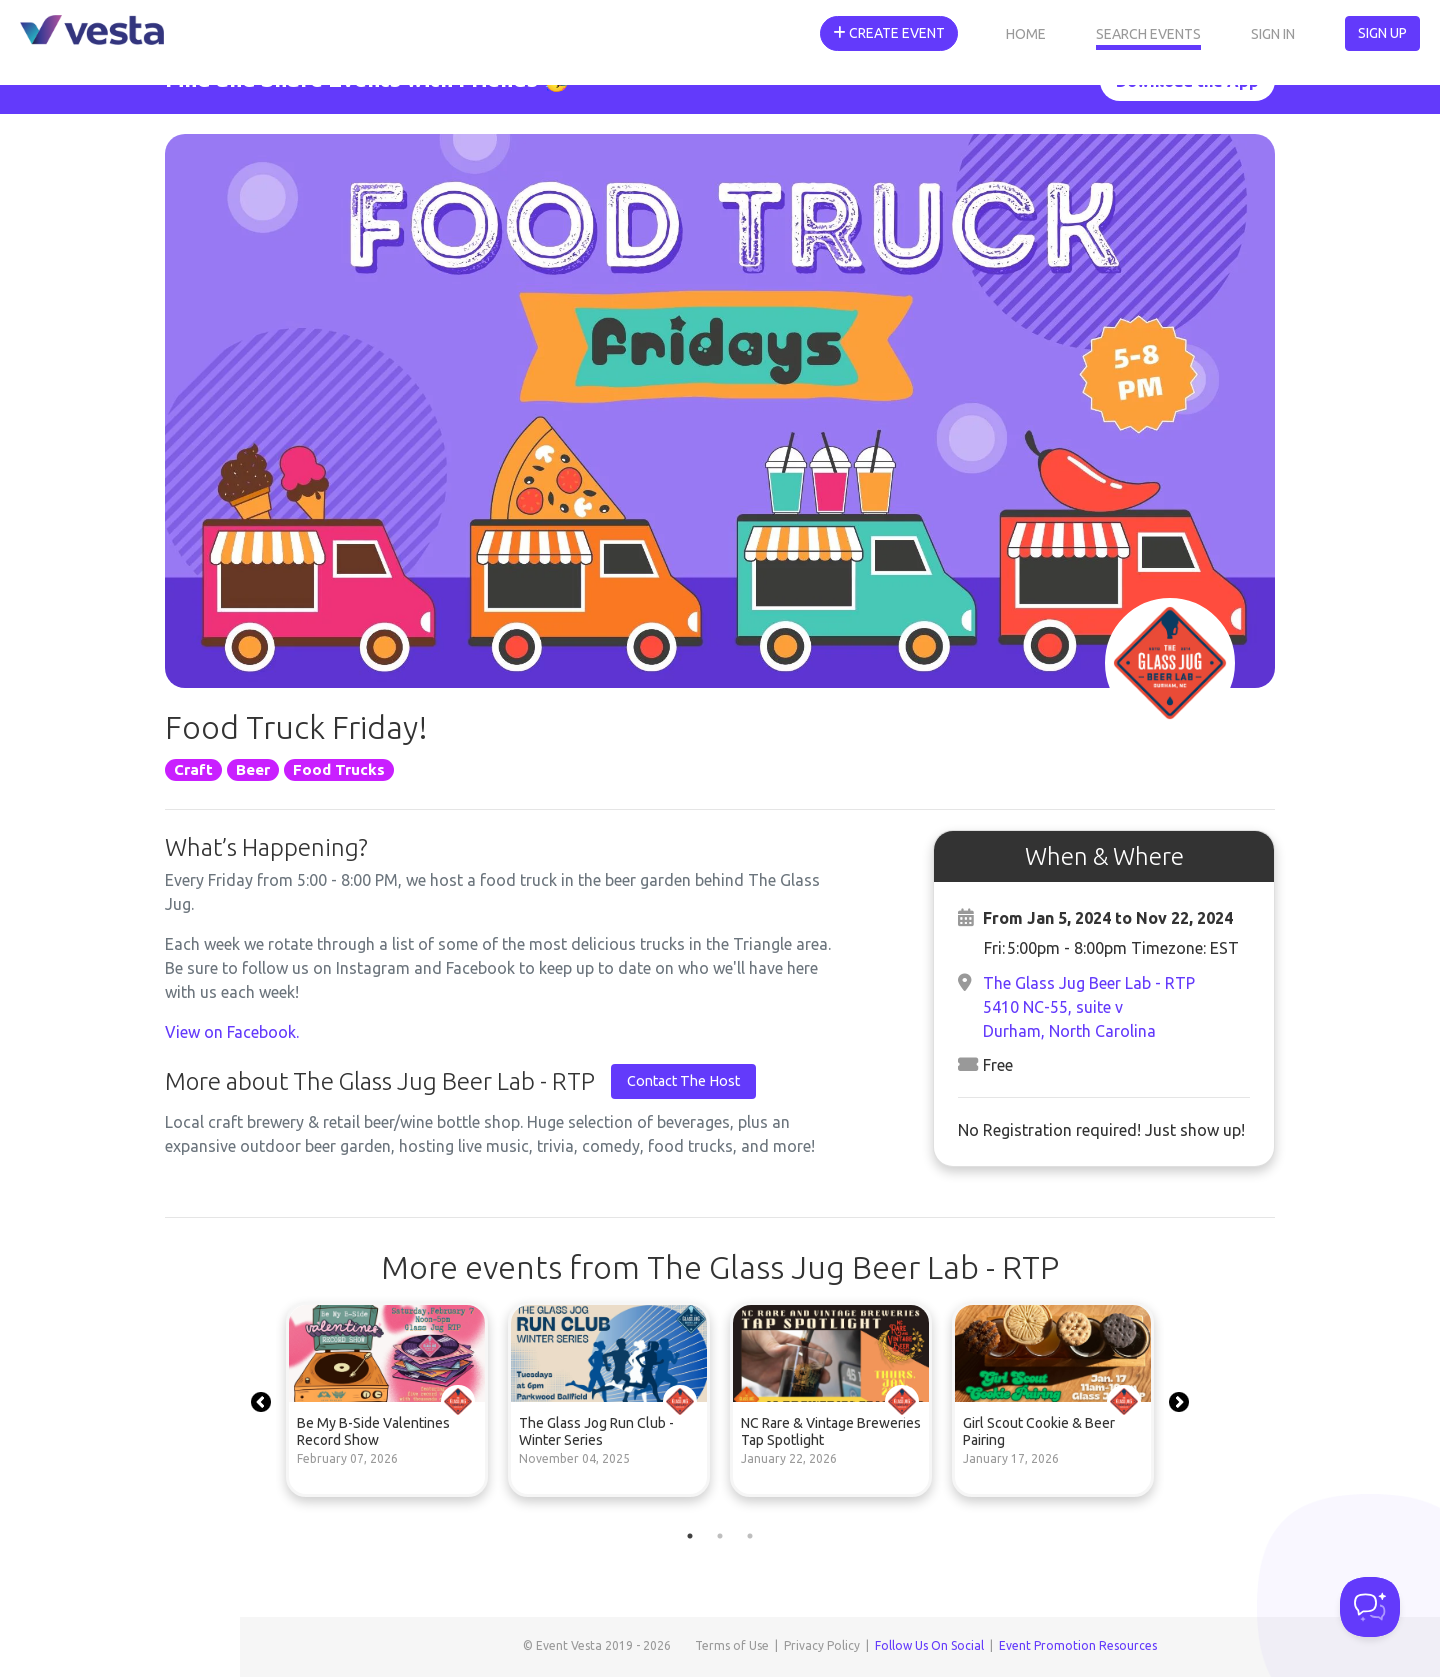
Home (1026, 34)
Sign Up (1382, 33)
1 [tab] (690, 1536)
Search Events (1148, 34)
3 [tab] (750, 1536)
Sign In (1273, 34)
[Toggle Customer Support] (1370, 1607)
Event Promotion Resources (1078, 1645)
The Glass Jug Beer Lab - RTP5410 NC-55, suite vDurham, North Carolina (1089, 1007)
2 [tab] (720, 1536)
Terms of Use (732, 1645)
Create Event (889, 33)
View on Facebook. (232, 1032)
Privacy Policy (822, 1645)
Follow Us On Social (929, 1645)
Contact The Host (683, 1081)
